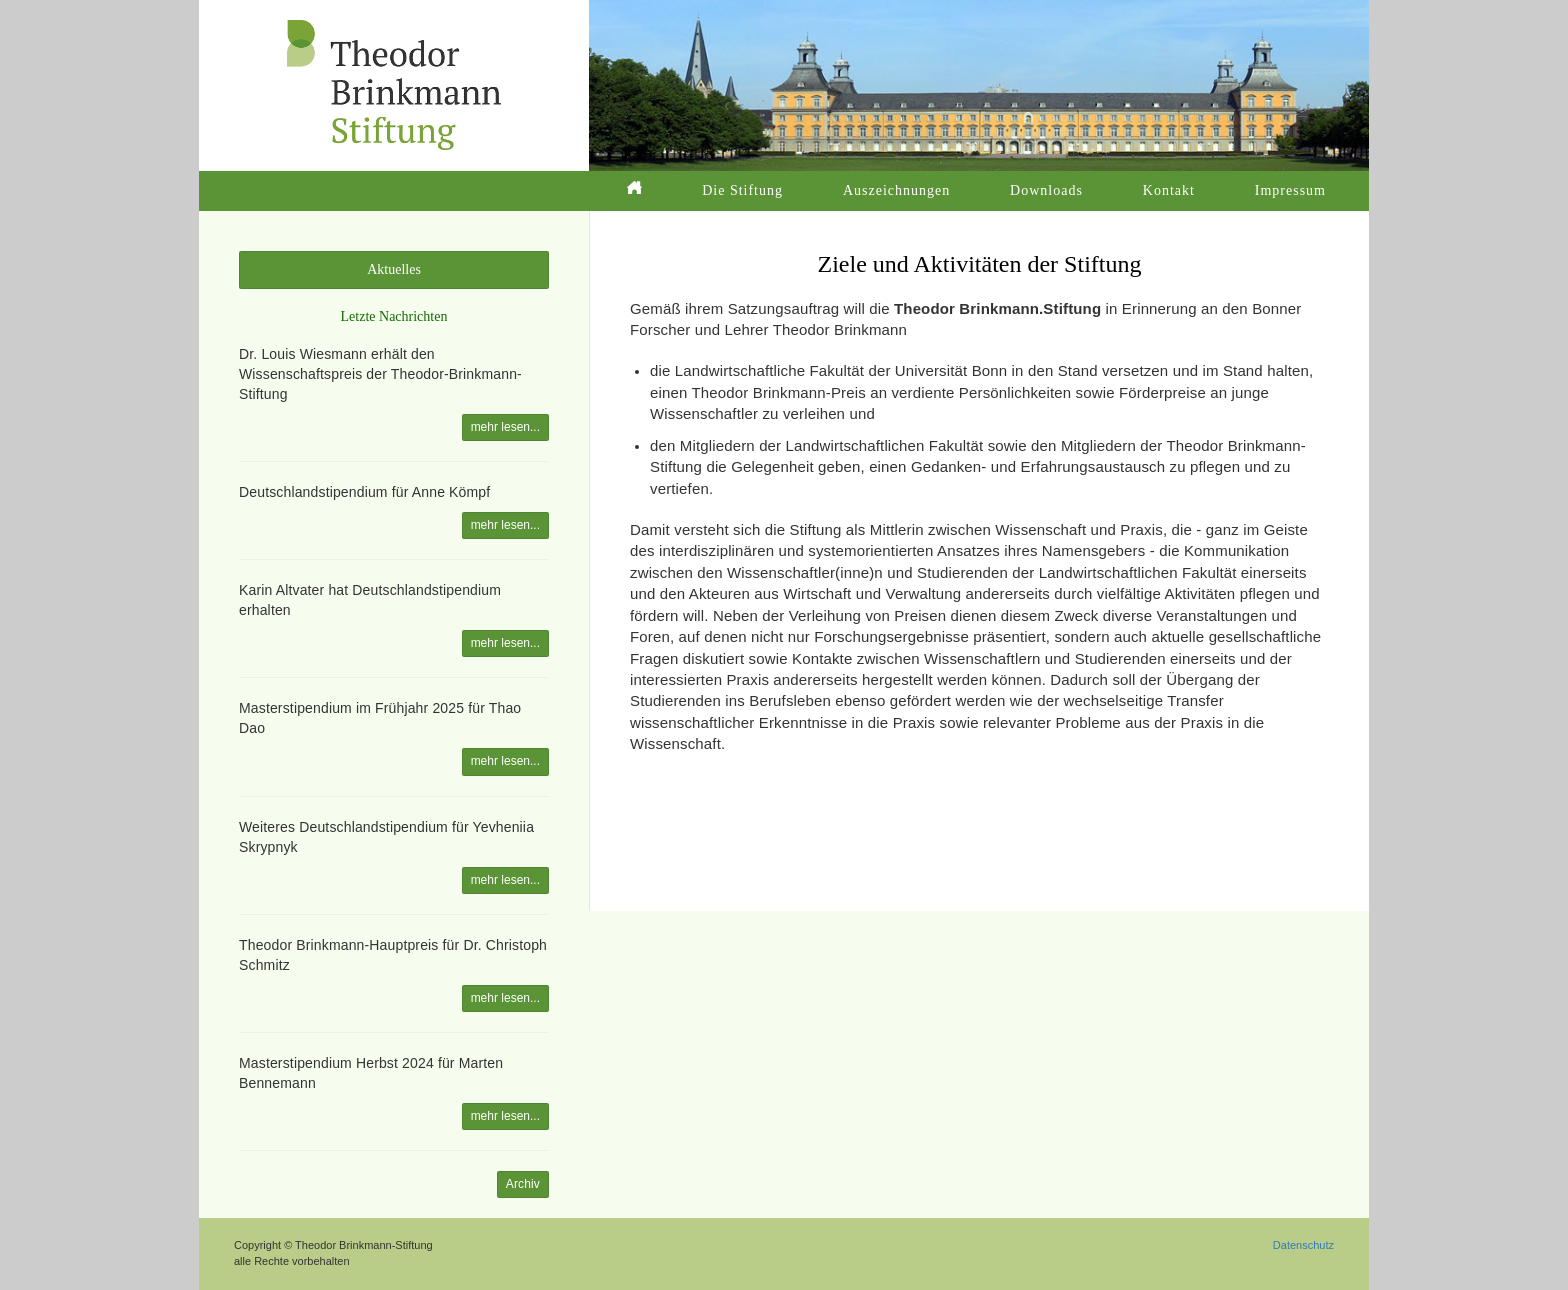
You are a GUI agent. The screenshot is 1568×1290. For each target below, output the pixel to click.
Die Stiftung (742, 190)
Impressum (1290, 190)
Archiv (523, 1184)
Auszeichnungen (896, 190)
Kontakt (1169, 190)
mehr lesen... (505, 427)
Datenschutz (1303, 1245)
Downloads (1046, 190)
